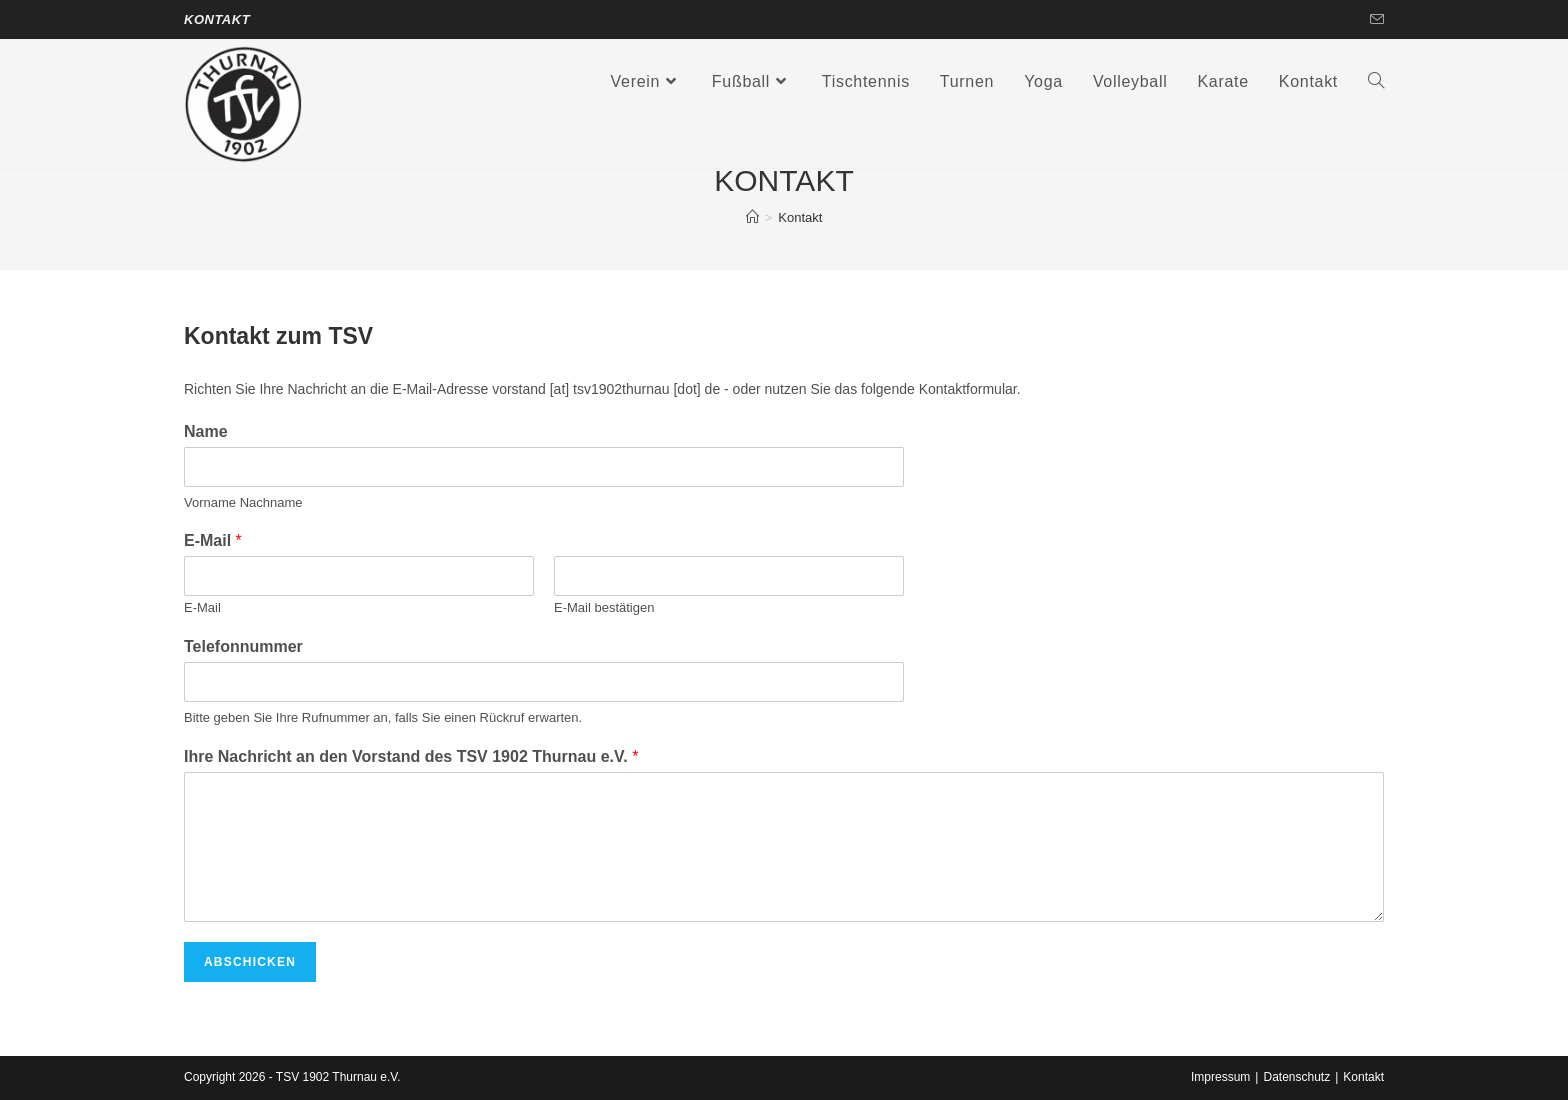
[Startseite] (752, 217)
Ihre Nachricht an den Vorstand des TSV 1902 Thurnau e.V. (411, 756)
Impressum (1220, 1077)
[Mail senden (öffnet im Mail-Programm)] (1374, 20)
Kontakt (217, 19)
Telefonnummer (243, 646)
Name (206, 431)
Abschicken (250, 962)
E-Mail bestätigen (604, 607)
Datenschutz (1296, 1077)
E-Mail (213, 540)
